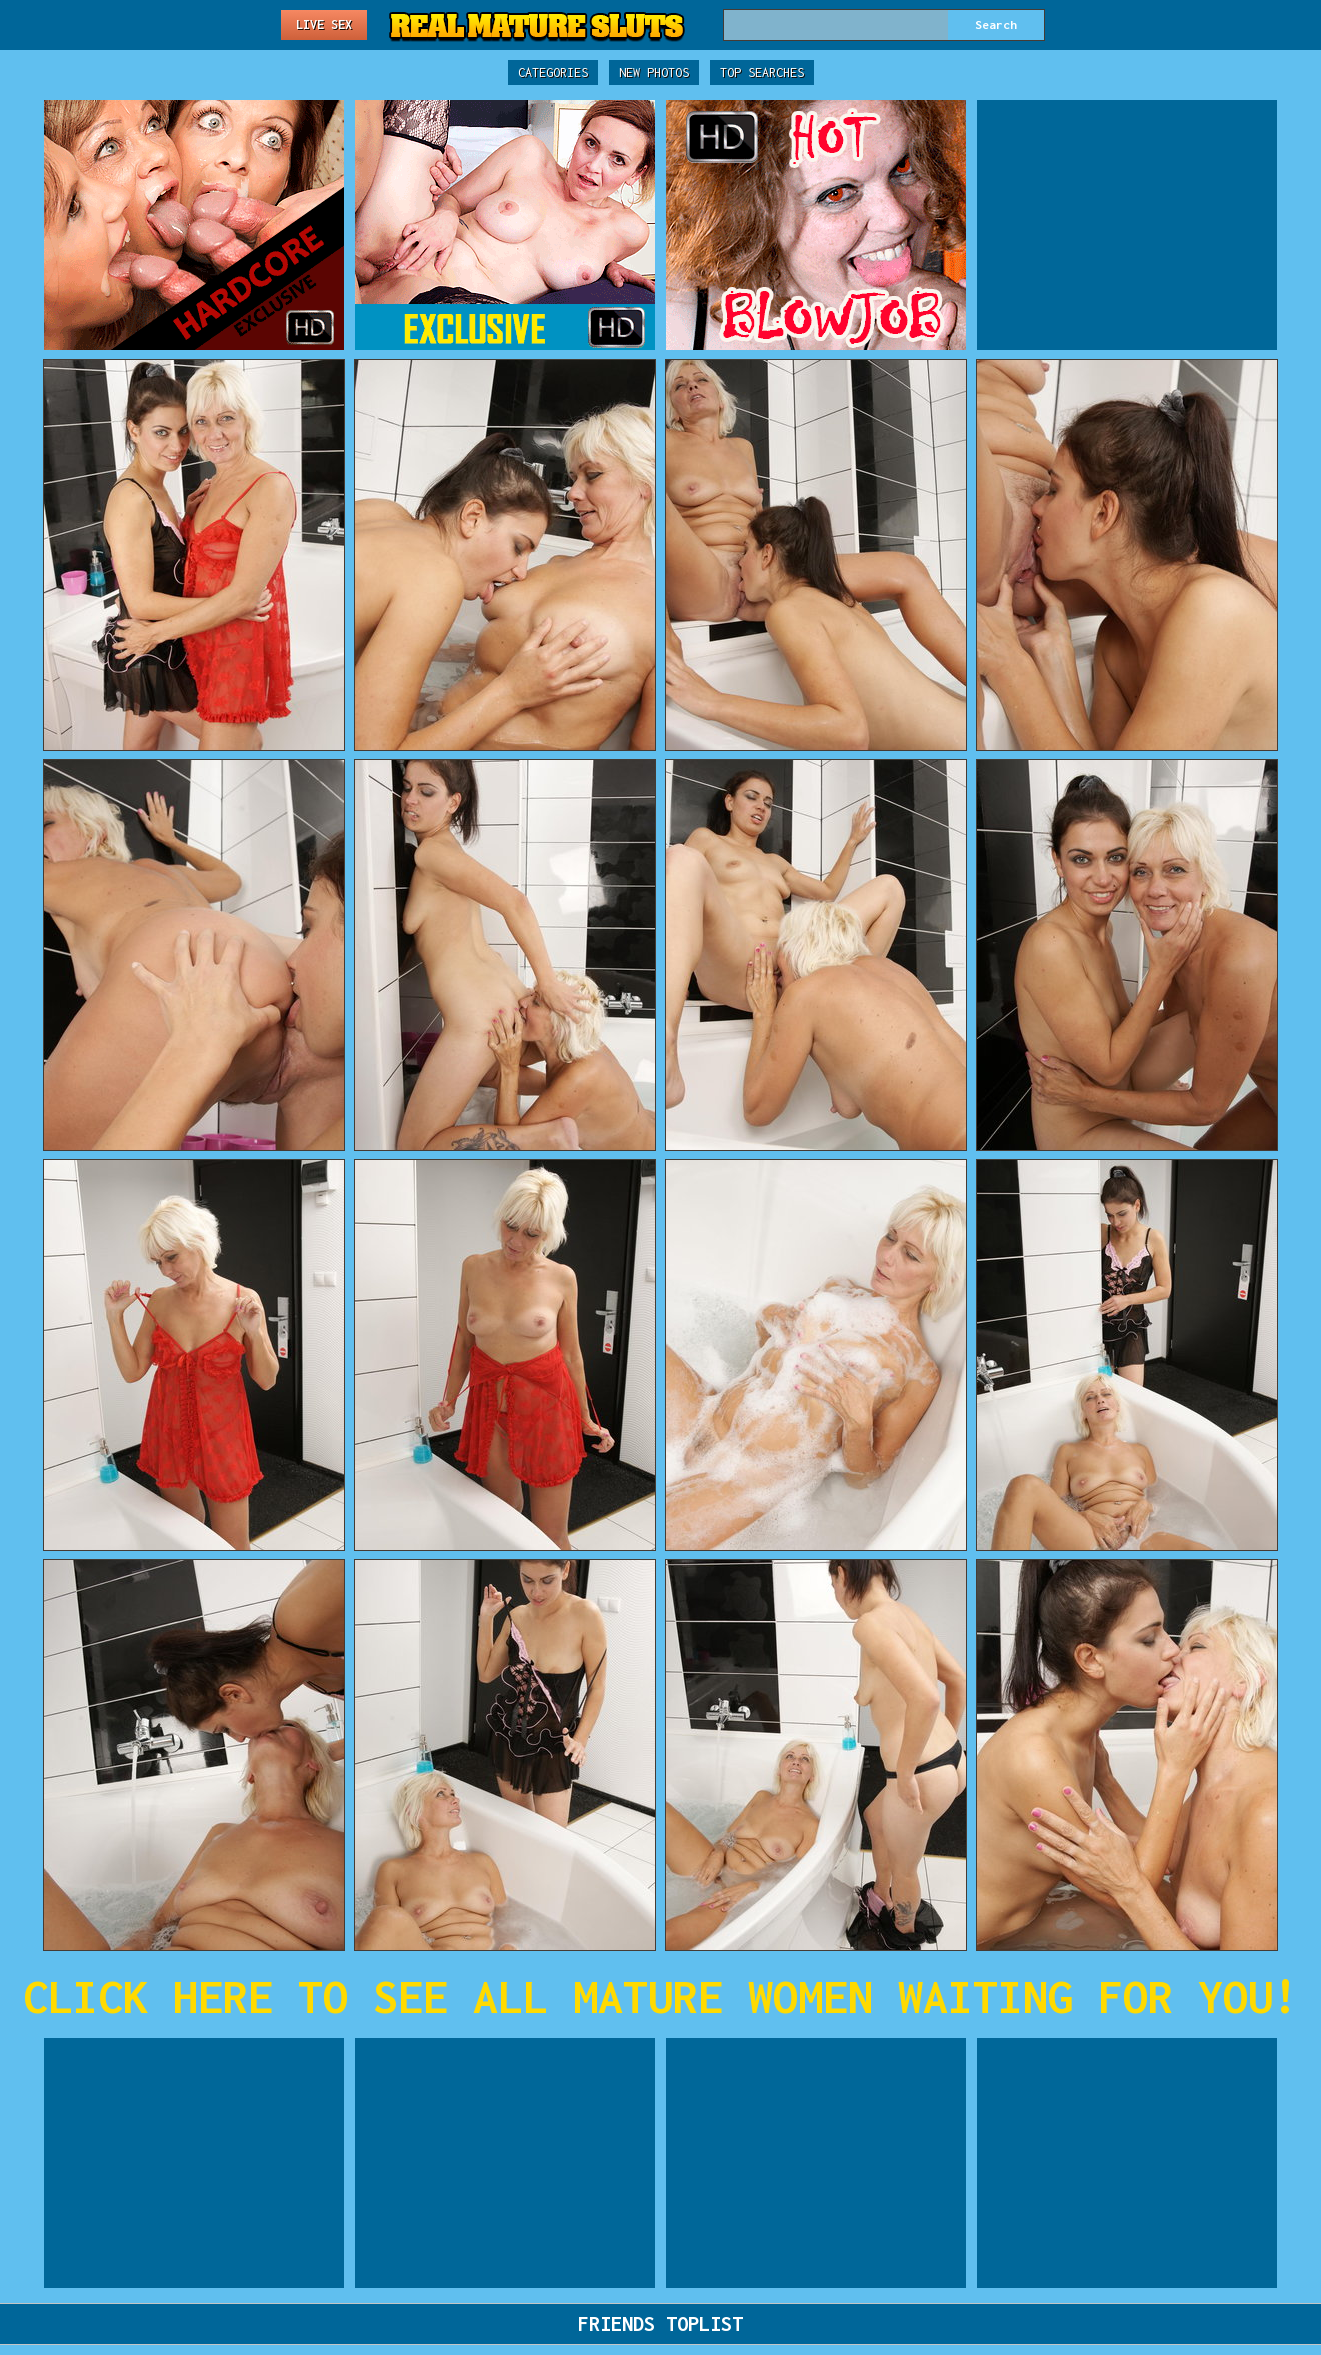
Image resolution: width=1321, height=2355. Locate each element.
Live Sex (324, 24)
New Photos (654, 72)
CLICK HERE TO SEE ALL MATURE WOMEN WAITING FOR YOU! (660, 1996)
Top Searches (762, 72)
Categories (553, 72)
